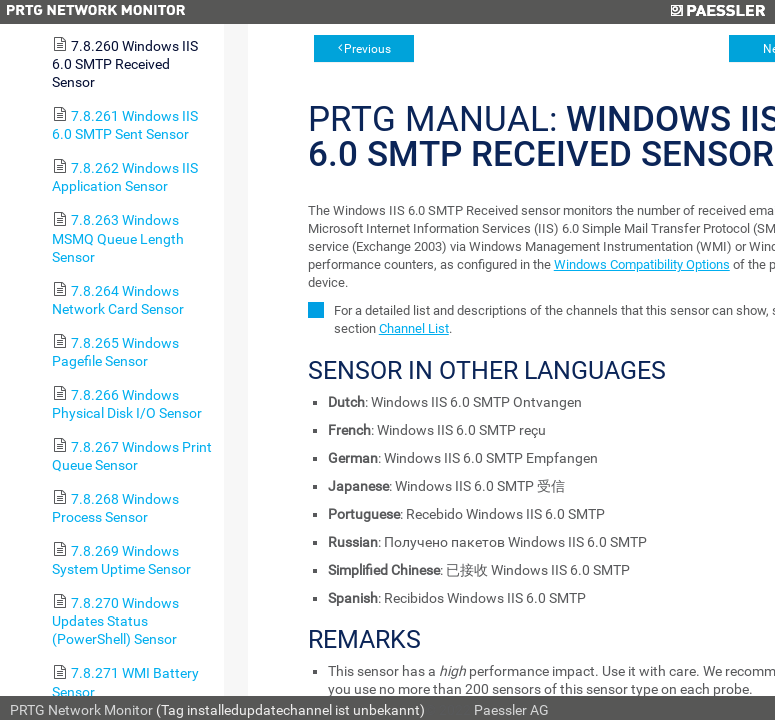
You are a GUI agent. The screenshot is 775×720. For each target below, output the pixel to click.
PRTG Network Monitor (81, 710)
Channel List (414, 328)
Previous (367, 49)
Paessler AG (511, 710)
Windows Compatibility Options (642, 264)
